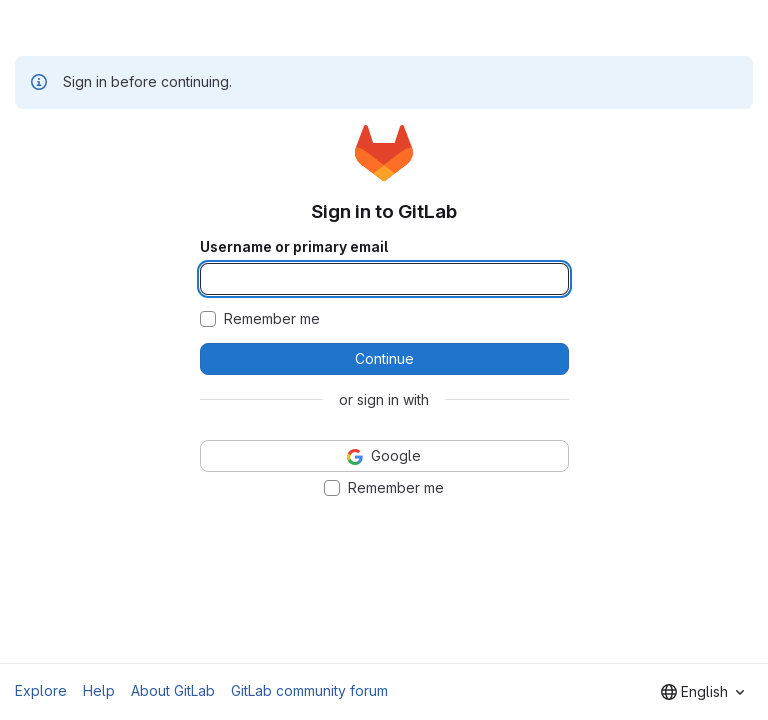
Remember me (272, 319)
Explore (41, 690)
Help (99, 690)
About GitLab (173, 690)
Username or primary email (294, 247)
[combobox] (702, 692)
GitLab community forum (309, 690)
